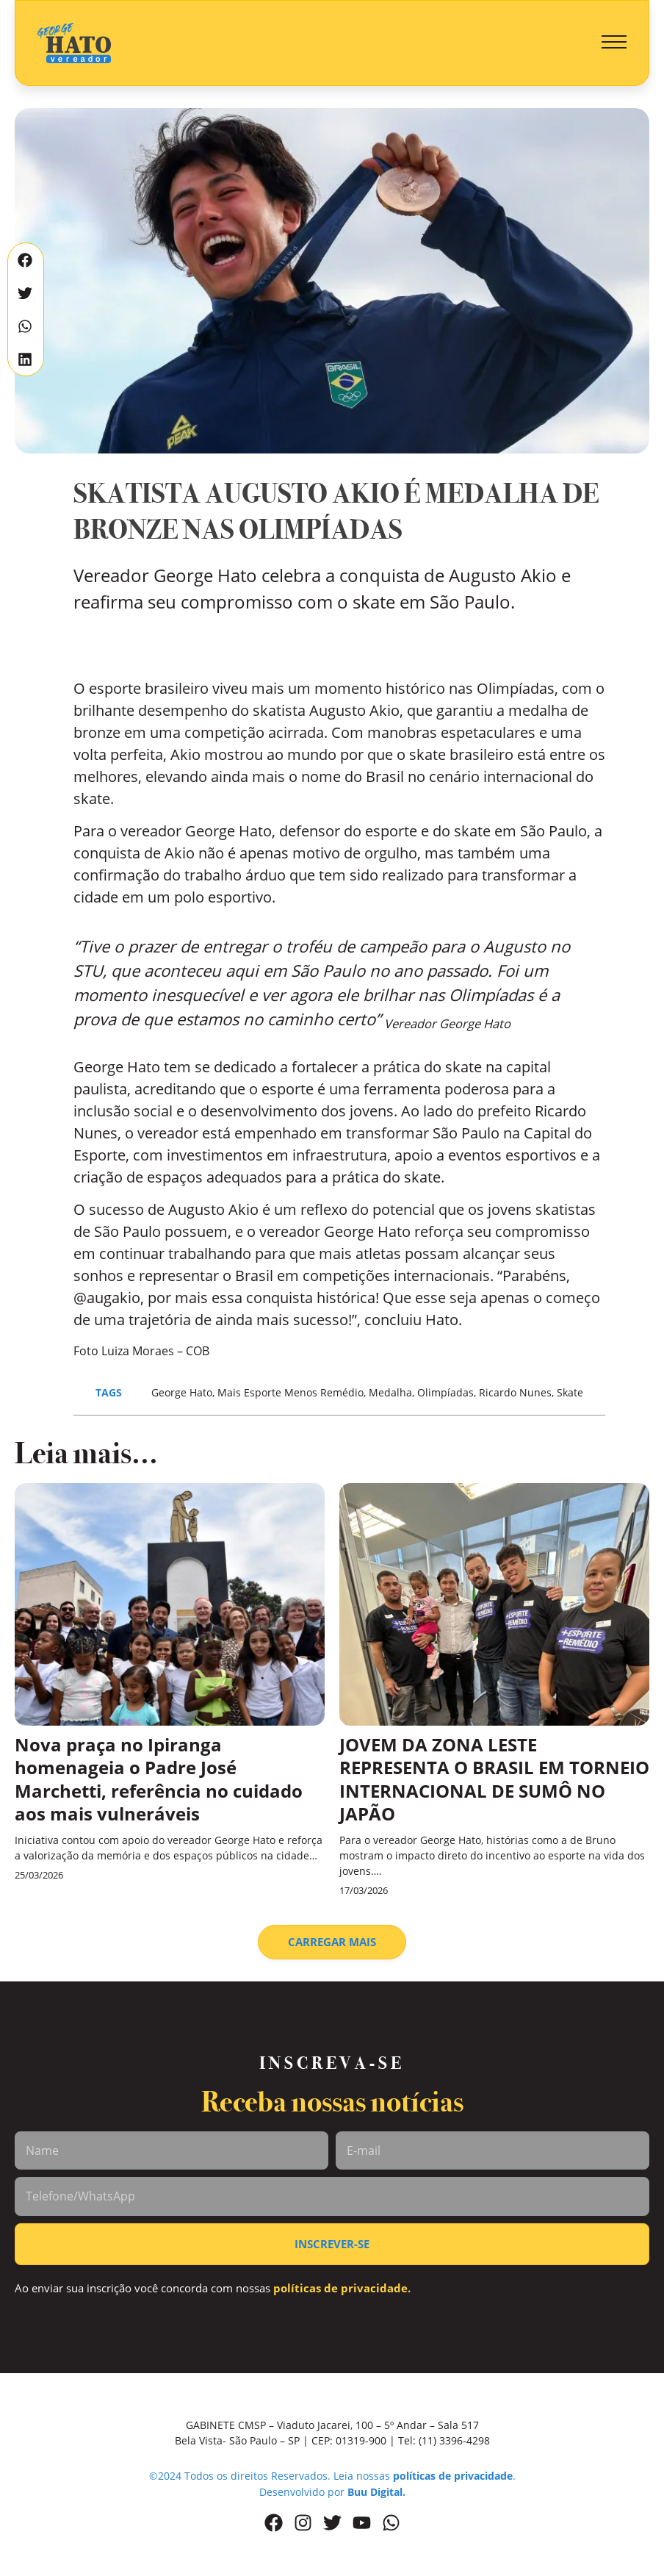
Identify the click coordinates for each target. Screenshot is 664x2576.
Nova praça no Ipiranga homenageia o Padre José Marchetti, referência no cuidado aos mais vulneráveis (159, 1779)
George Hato (181, 1392)
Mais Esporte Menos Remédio (290, 1392)
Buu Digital (375, 2492)
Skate (570, 1392)
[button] (614, 42)
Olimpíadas (445, 1392)
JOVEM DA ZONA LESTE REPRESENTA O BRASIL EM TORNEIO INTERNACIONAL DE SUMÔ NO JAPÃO (494, 1779)
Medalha (390, 1392)
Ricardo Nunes (515, 1392)
